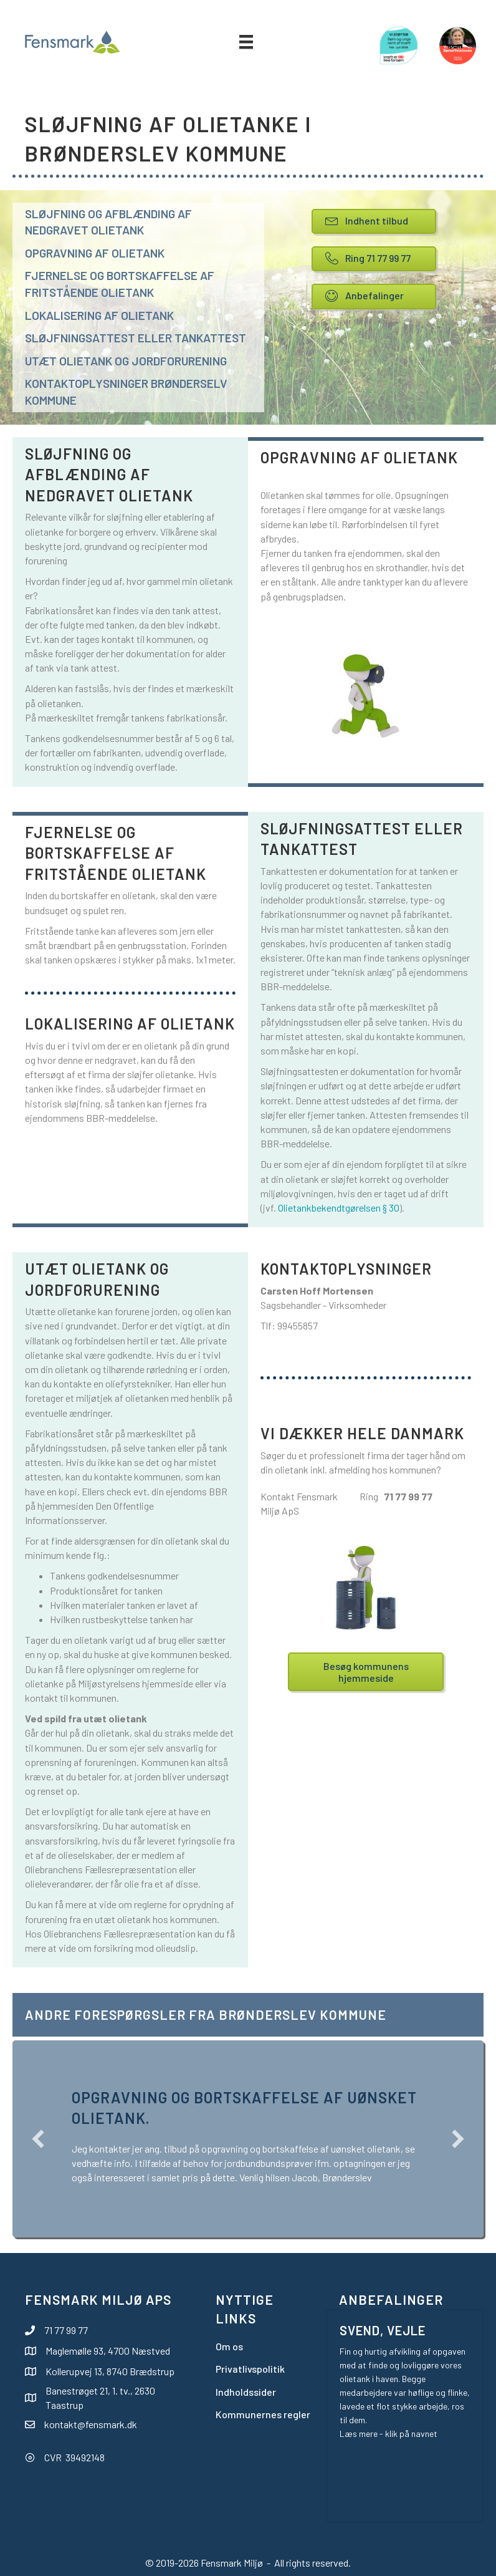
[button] (38, 2139)
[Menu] (246, 42)
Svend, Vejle (383, 2330)
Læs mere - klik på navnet (388, 2433)
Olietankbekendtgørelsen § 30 (338, 1207)
